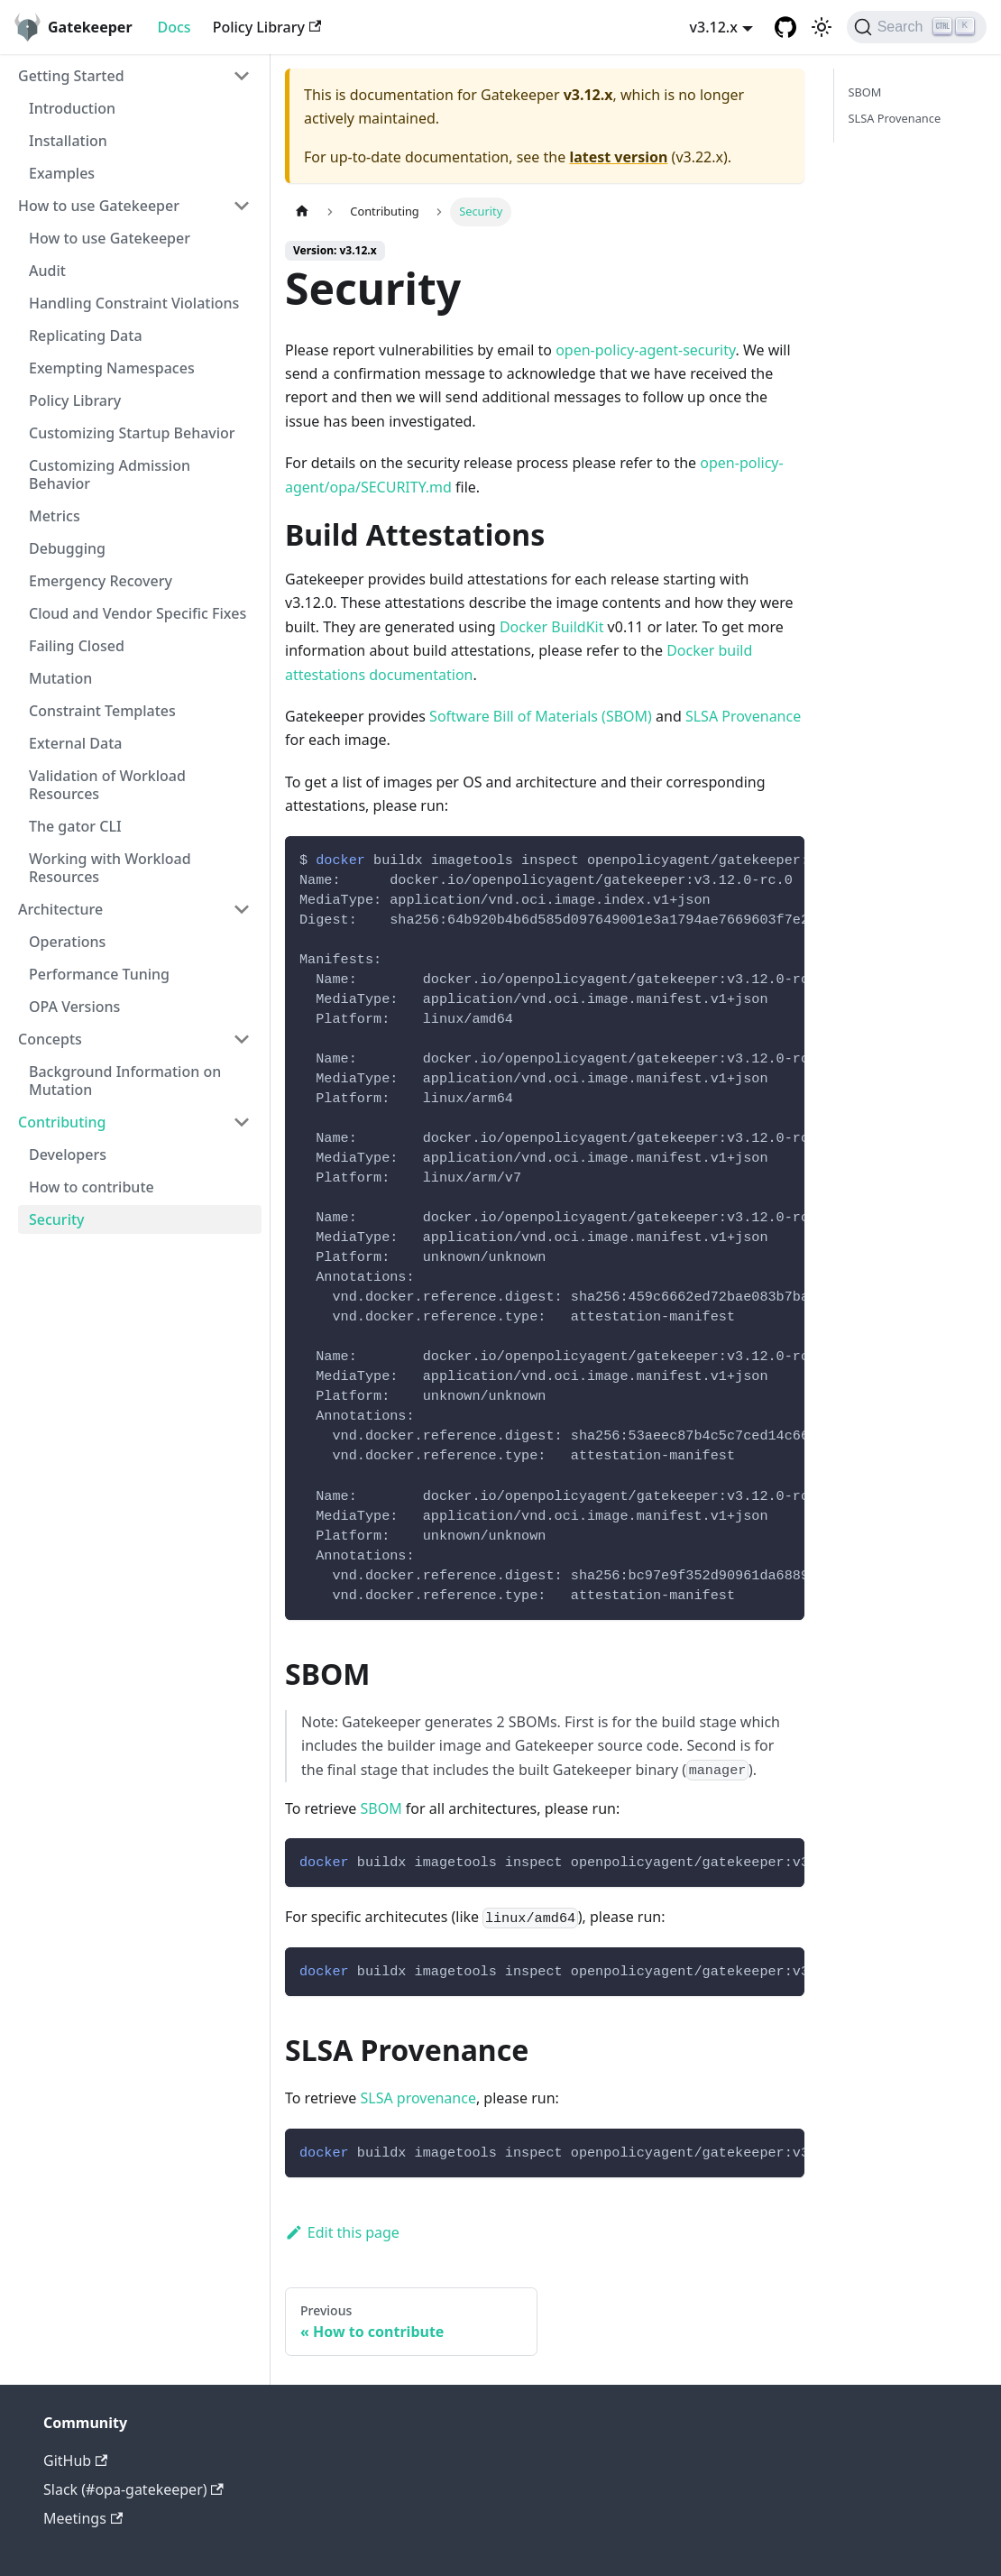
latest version (618, 157)
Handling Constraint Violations (134, 303)
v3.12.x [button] (714, 27)
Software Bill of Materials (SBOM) (540, 716)
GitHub (75, 2460)
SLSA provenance (417, 2098)
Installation (68, 141)
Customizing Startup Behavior (132, 433)
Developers (67, 1154)
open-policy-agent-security (645, 350)
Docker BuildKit (552, 627)
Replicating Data (85, 335)
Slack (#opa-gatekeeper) (133, 2489)
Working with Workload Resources (110, 868)
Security (57, 1219)
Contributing (62, 1122)
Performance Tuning (99, 974)
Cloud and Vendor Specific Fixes (137, 613)
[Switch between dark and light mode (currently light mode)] (821, 27)
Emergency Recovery (100, 581)
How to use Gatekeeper (98, 206)
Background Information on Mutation (125, 1080)
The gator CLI (75, 826)
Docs (174, 27)
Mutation (60, 678)
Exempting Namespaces (112, 368)
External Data (75, 743)
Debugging (67, 548)
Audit (47, 271)
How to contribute (91, 1187)
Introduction (72, 108)
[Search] (917, 27)
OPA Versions (74, 1007)
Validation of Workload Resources (107, 785)
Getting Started (71, 76)
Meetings (83, 2518)
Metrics (54, 516)
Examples (62, 173)
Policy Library (267, 27)
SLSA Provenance (743, 716)
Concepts (50, 1039)
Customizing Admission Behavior (109, 474)
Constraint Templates (102, 711)
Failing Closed (76, 646)
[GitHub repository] (785, 27)
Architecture (60, 909)
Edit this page (342, 2232)
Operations (67, 942)
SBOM (380, 1808)
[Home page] (302, 211)
